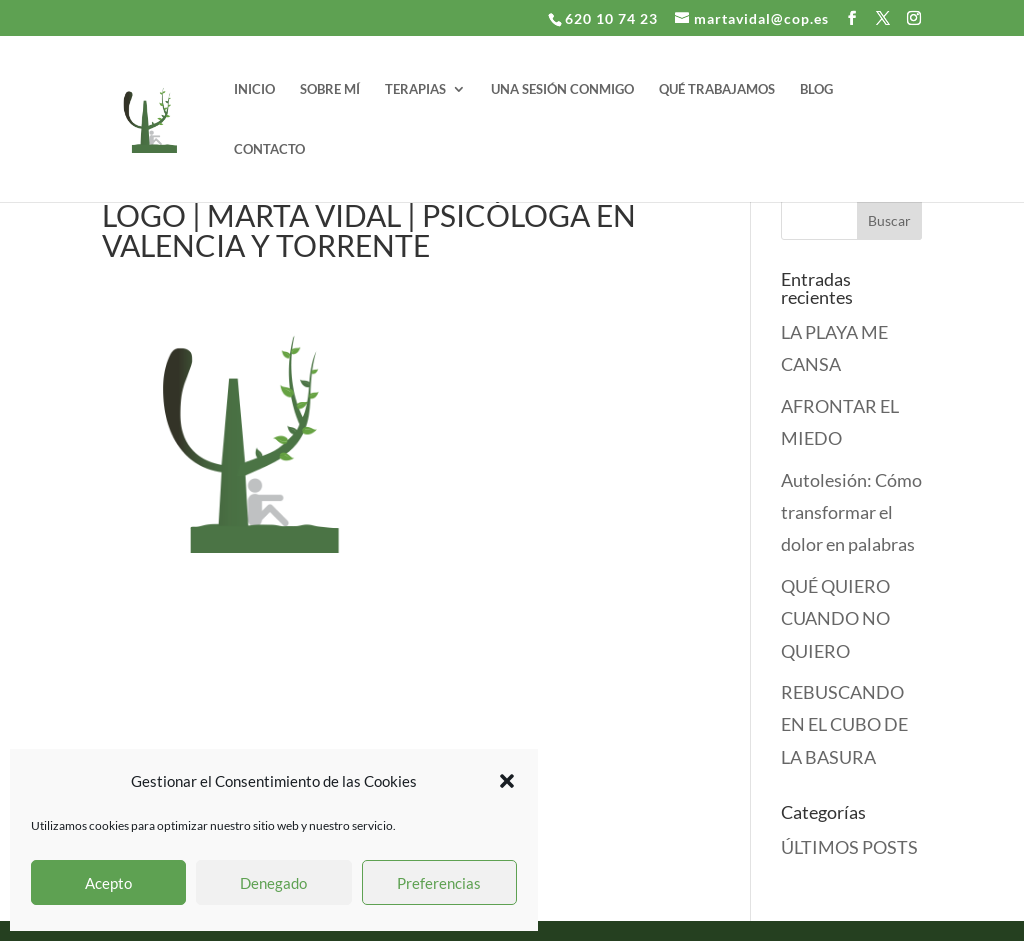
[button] (507, 781)
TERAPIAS (415, 89)
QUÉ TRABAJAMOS (717, 89)
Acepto (108, 883)
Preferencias (439, 883)
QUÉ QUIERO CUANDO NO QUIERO (835, 618)
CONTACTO (269, 149)
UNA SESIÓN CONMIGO (562, 89)
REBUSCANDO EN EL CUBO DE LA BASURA (844, 724)
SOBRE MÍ (330, 89)
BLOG (816, 89)
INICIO (254, 89)
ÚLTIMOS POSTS (849, 847)
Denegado (273, 883)
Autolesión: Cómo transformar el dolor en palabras (851, 512)
